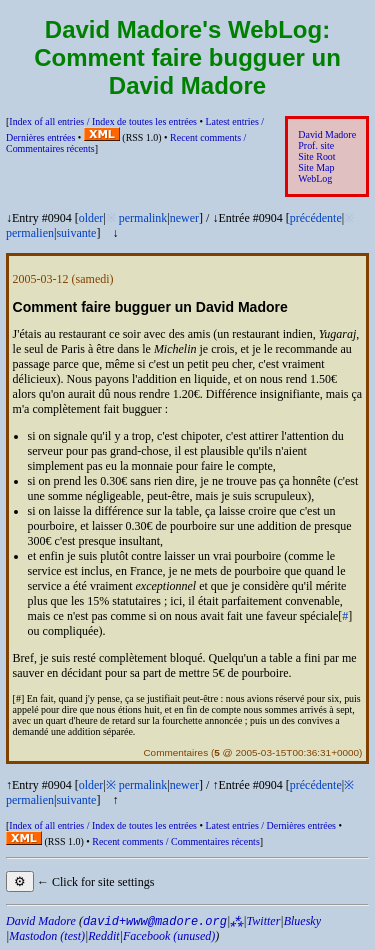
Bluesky (302, 921)
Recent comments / (176, 841)
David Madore (327, 134)
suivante (76, 233)
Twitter (264, 921)
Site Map (316, 167)
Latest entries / (270, 825)
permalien (30, 233)
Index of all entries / (103, 121)
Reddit (103, 936)
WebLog (315, 178)
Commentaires (175, 752)
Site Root (316, 156)
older (91, 218)
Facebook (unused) (169, 936)
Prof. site (316, 145)
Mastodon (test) (47, 936)
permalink (143, 218)
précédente (316, 218)
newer (184, 218)
